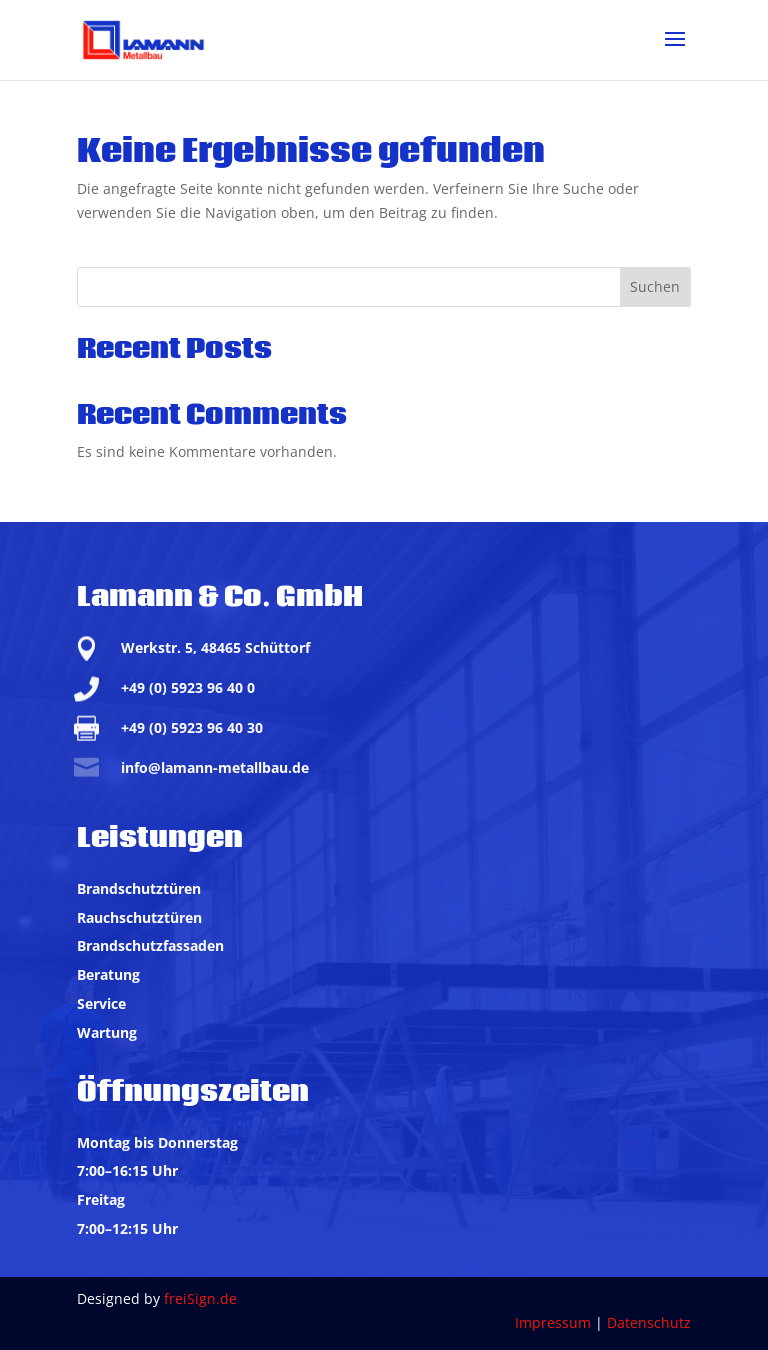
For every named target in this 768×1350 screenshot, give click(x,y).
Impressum (553, 1322)
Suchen (655, 286)
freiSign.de (200, 1298)
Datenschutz (649, 1322)
